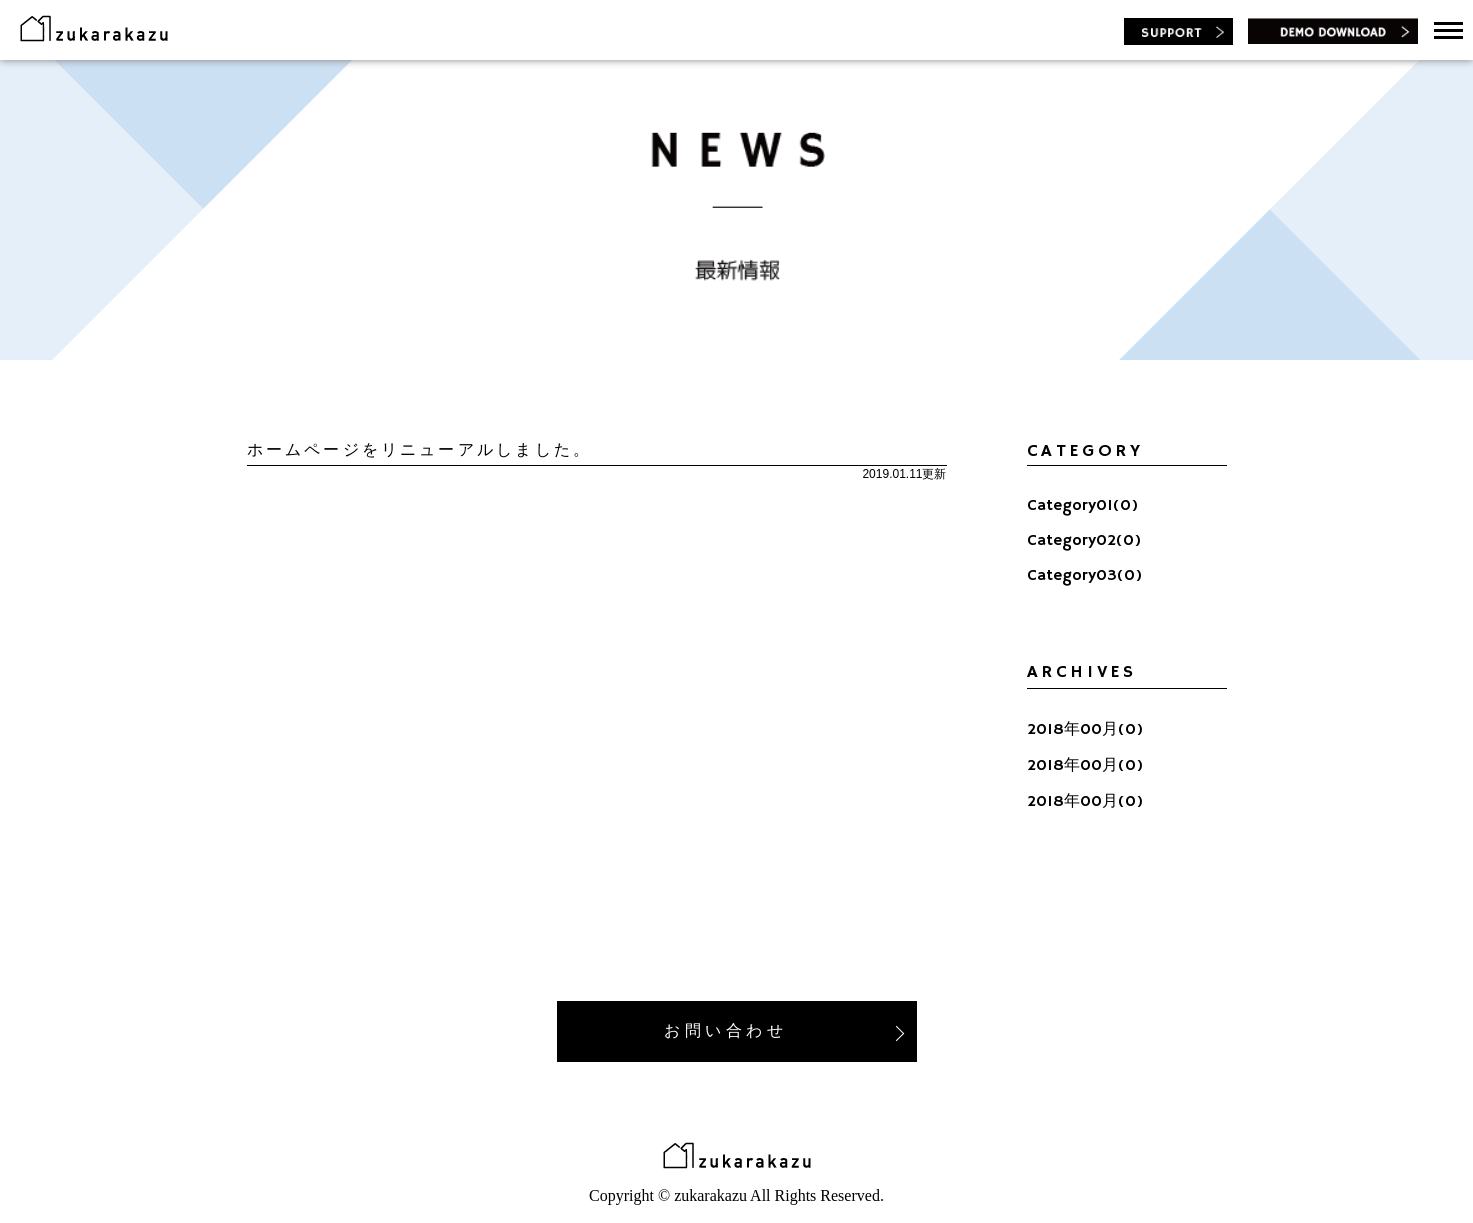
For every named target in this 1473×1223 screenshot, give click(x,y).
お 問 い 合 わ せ (783, 1031)
